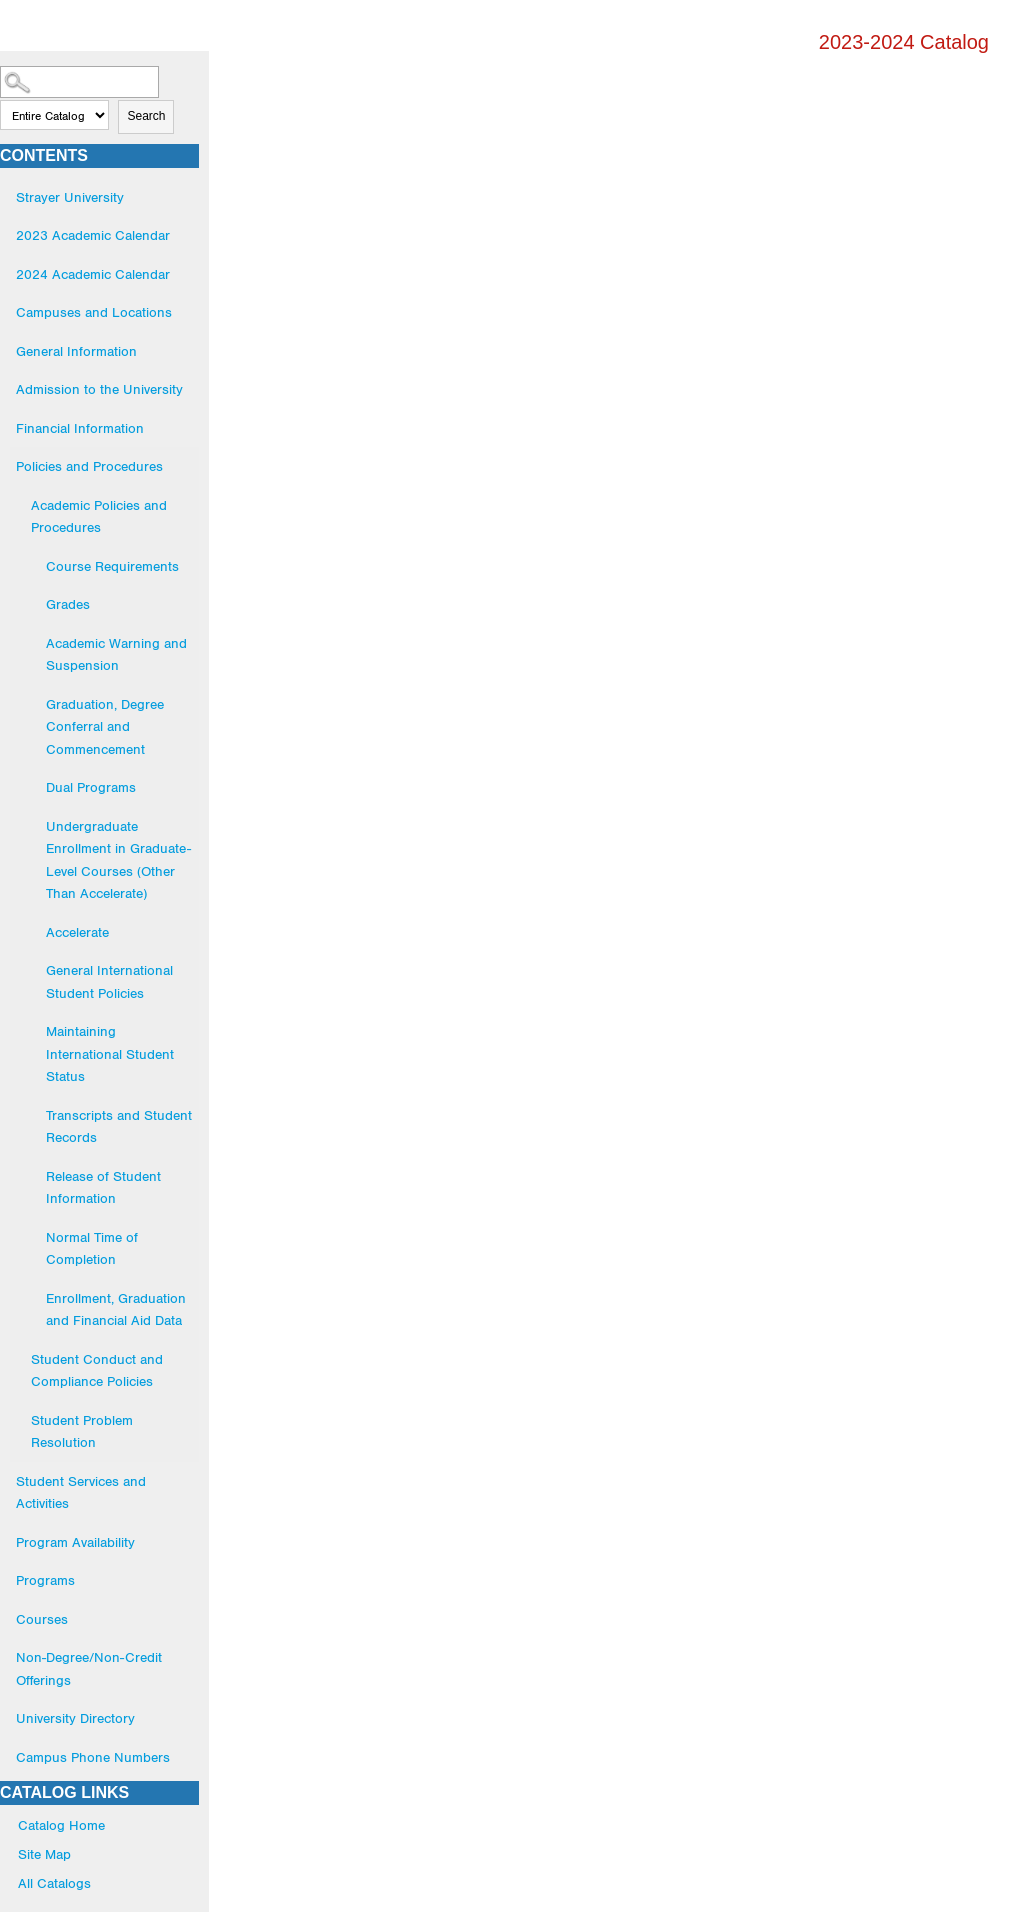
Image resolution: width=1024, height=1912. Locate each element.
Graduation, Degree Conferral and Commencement (105, 726)
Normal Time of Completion (92, 1248)
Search (146, 116)
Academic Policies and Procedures (99, 516)
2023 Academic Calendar (93, 235)
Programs (45, 1580)
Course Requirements (112, 566)
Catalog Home (61, 1825)
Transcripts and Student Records (119, 1126)
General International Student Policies (109, 981)
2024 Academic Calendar (93, 274)
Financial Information (80, 428)
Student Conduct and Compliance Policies (97, 1370)
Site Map (44, 1854)
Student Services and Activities (81, 1492)
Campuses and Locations (94, 312)
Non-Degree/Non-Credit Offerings (89, 1668)
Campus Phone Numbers (93, 1757)
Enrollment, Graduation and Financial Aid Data (116, 1309)
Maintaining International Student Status (110, 1053)
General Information (76, 351)
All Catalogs (54, 1883)
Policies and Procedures (89, 466)
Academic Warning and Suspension (116, 654)
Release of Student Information (103, 1187)
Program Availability (75, 1542)
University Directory (75, 1718)
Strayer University (70, 197)
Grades (68, 604)
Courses (42, 1619)
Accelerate (77, 932)
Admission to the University (99, 389)
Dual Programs (91, 787)
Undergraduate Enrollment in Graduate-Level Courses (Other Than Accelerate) (118, 860)
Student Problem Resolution (82, 1431)
